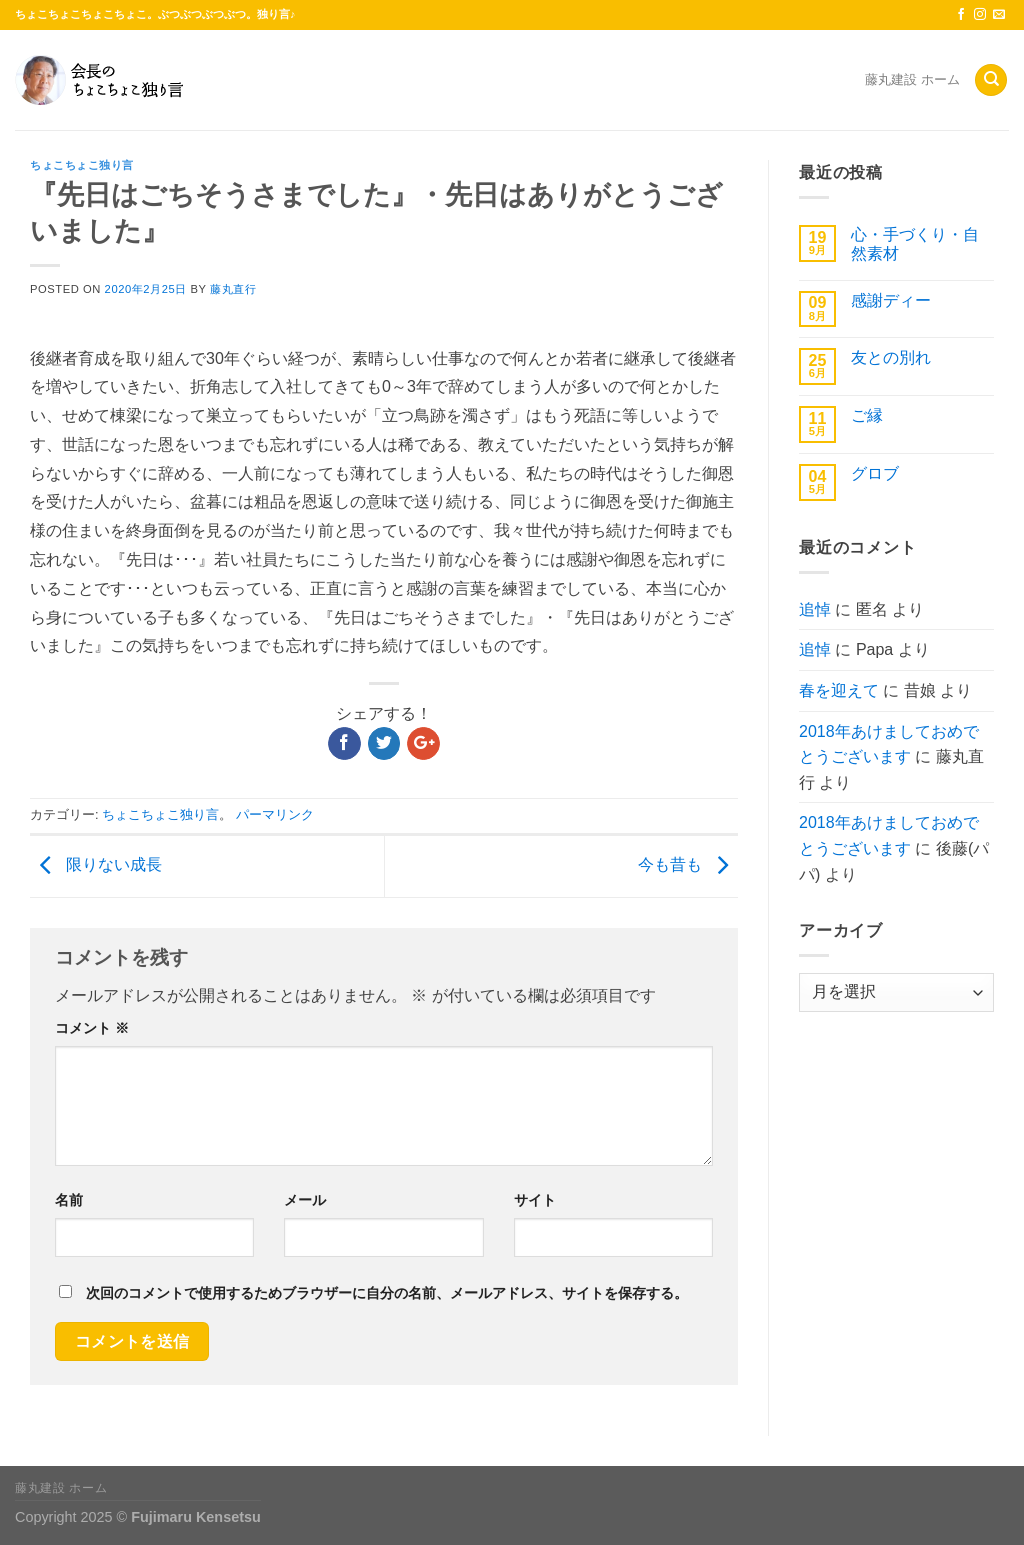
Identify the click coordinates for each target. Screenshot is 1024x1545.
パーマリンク (275, 814)
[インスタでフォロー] (980, 15)
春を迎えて (839, 690)
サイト (535, 1200)
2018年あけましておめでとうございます (889, 744)
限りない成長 (96, 865)
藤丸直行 (233, 289)
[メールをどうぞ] (999, 15)
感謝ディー (891, 300)
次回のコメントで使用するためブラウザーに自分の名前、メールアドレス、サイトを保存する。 (387, 1293)
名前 (69, 1200)
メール (305, 1200)
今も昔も (688, 865)
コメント (92, 1028)
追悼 (815, 609)
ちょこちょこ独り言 (82, 165)
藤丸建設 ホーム (912, 79)
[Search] (991, 80)
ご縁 (867, 415)
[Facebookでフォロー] (961, 15)
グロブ (875, 473)
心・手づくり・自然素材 (915, 244)
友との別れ (891, 357)
